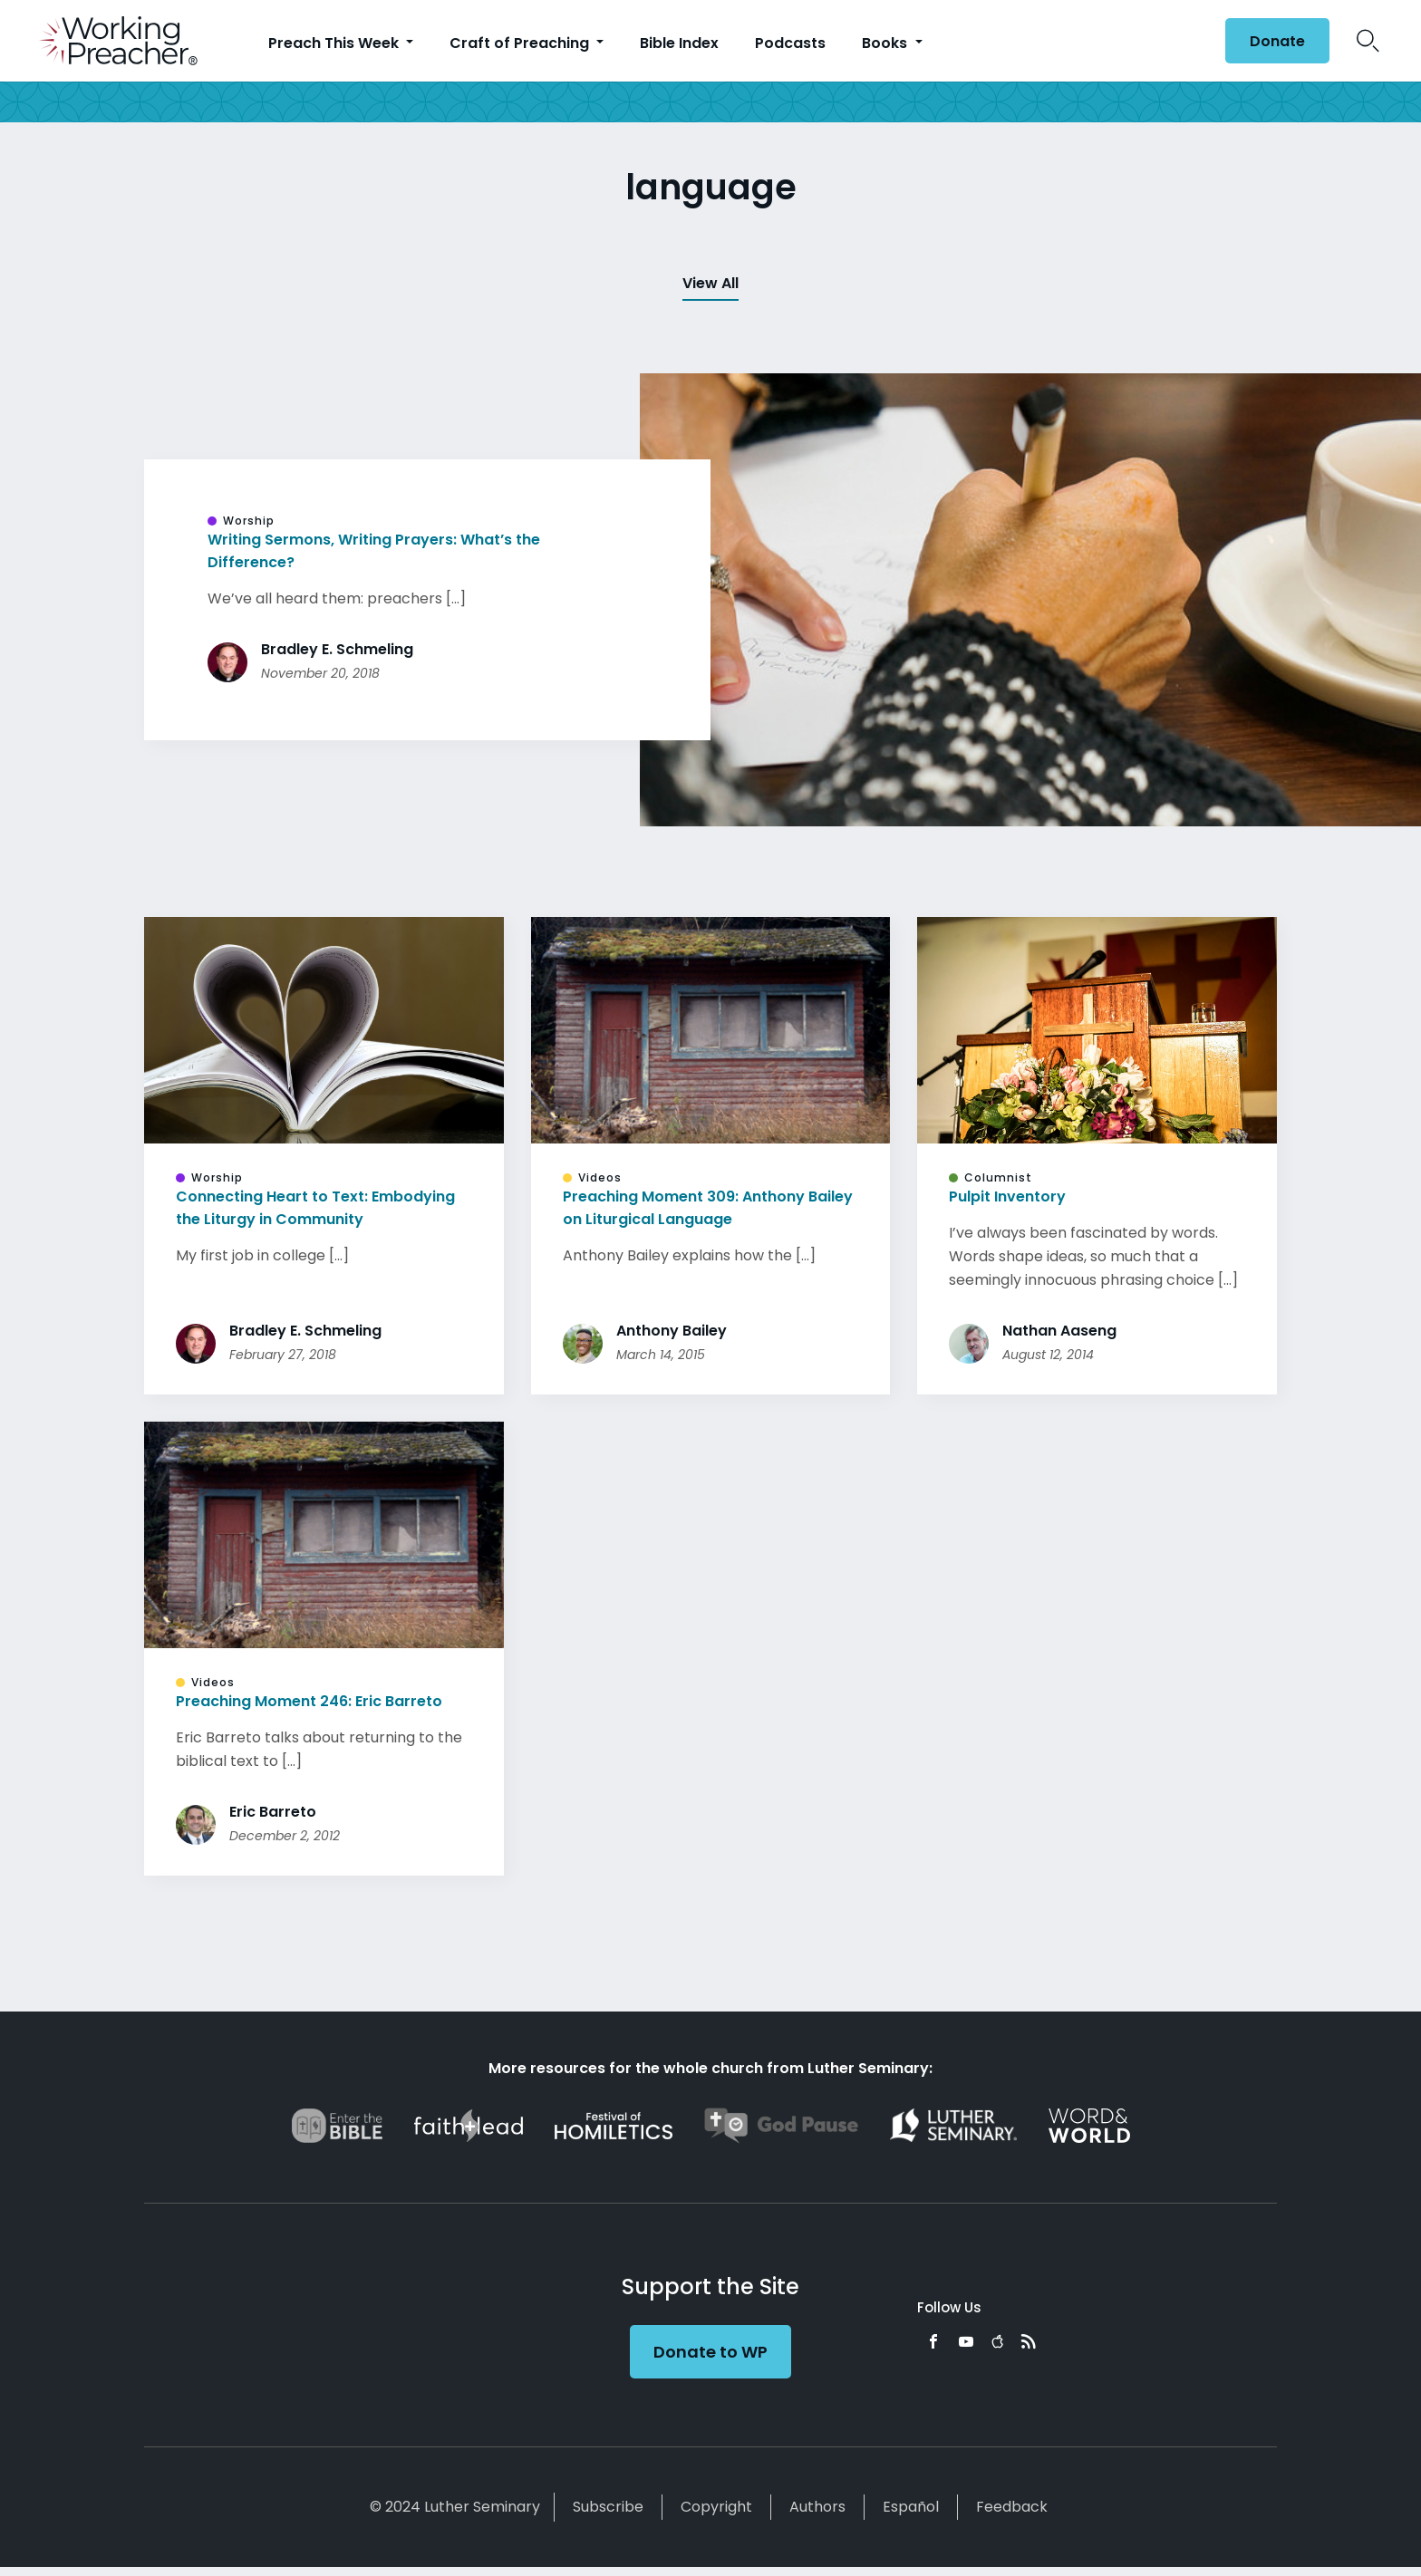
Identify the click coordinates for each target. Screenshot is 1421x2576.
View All (710, 283)
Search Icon (1368, 40)
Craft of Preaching (521, 43)
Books (886, 43)
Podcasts (790, 43)
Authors (817, 2506)
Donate (1277, 41)
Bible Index (679, 43)
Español (911, 2506)
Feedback (1012, 2506)
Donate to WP (710, 2351)
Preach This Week (335, 43)
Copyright (716, 2506)
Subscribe (608, 2506)
